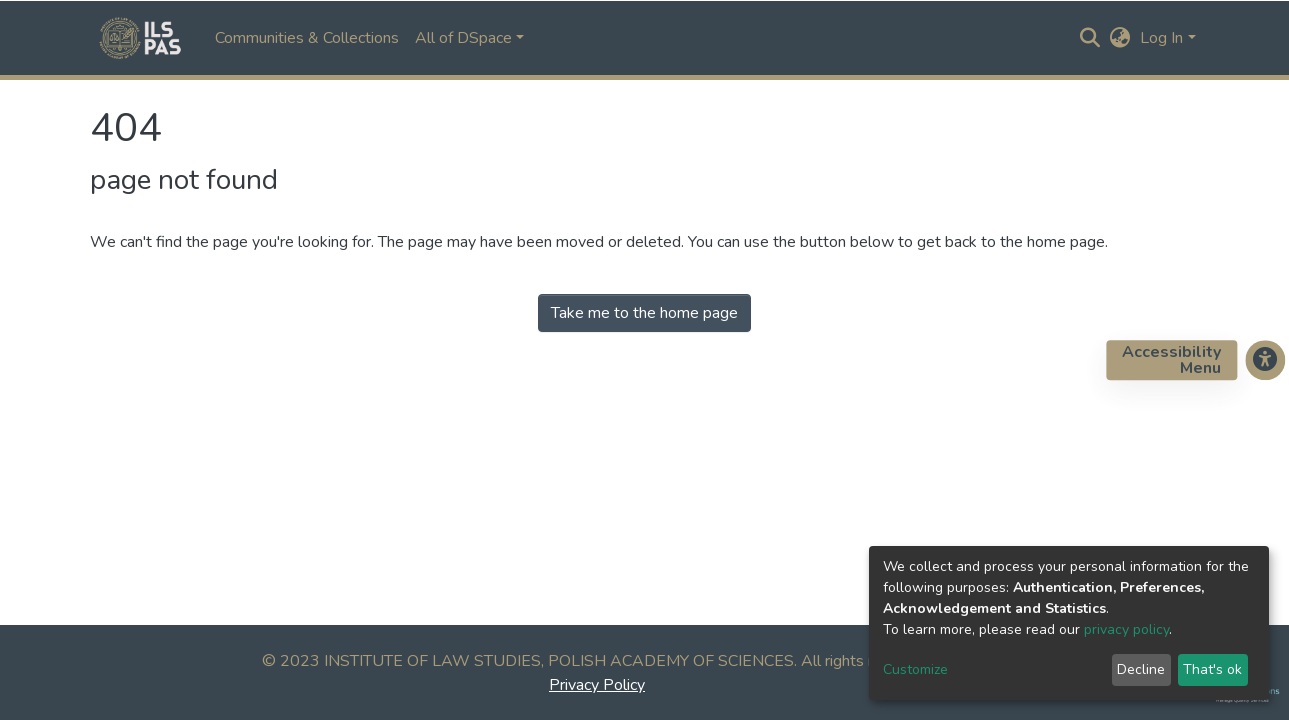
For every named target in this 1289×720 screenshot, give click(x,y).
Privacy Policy (597, 685)
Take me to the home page (644, 313)
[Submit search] (1089, 38)
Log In (1161, 38)
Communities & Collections (307, 38)
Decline (1141, 669)
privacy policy (1126, 629)
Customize (915, 669)
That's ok (1212, 669)
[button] (1119, 38)
